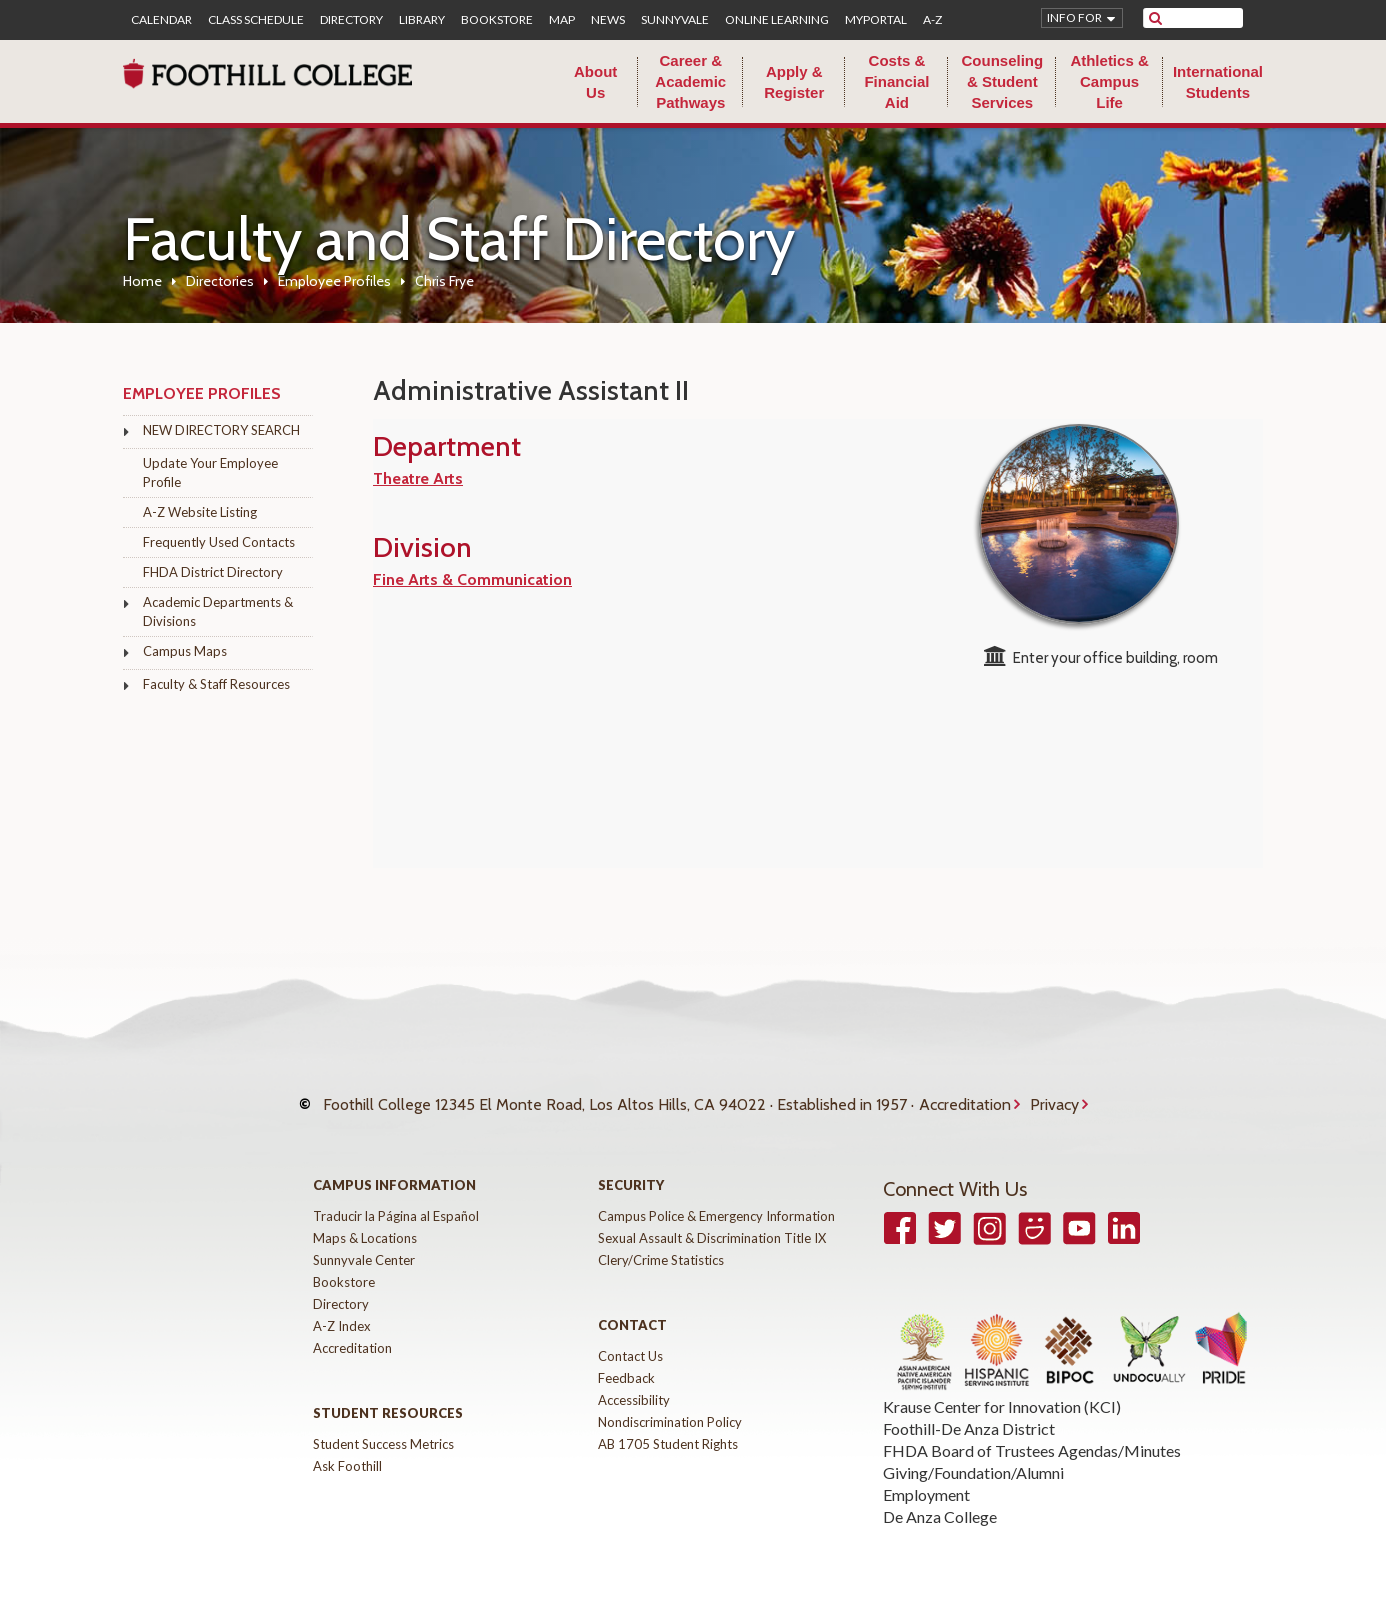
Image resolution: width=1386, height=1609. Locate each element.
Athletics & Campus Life (1109, 81)
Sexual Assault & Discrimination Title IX (712, 1218)
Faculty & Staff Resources (216, 684)
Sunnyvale (675, 20)
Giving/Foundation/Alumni (973, 1452)
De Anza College (940, 1496)
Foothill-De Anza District (969, 1408)
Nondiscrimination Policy (670, 1402)
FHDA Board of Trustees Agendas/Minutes (1032, 1430)
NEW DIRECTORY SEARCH (221, 430)
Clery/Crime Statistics (661, 1240)
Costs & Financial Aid (896, 81)
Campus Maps (185, 651)
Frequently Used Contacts (219, 542)
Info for (1074, 17)
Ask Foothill (347, 1446)
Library (422, 20)
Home (142, 281)
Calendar (161, 20)
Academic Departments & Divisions (218, 611)
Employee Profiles (334, 281)
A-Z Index (342, 1306)
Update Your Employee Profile (210, 472)
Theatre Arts (418, 478)
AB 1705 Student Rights (668, 1424)
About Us (595, 82)
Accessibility (634, 1380)
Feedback (626, 1358)
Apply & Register (794, 82)
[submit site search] (1155, 18)
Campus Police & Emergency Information (716, 1196)
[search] (1205, 18)
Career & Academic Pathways (690, 81)
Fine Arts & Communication (472, 579)
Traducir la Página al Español (396, 1196)
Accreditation (965, 1094)
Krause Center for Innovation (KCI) (1002, 1386)
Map (562, 20)
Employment (926, 1474)
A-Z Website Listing (200, 512)
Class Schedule (256, 20)
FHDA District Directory (213, 572)
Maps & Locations (365, 1218)
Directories (220, 281)
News (608, 20)
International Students (1218, 82)
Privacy (1054, 1094)
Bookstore (497, 20)
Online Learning (777, 20)
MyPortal (876, 20)
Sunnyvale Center (364, 1240)
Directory (351, 20)
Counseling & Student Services (1002, 81)
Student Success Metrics (383, 1424)
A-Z (932, 20)
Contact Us (630, 1336)
